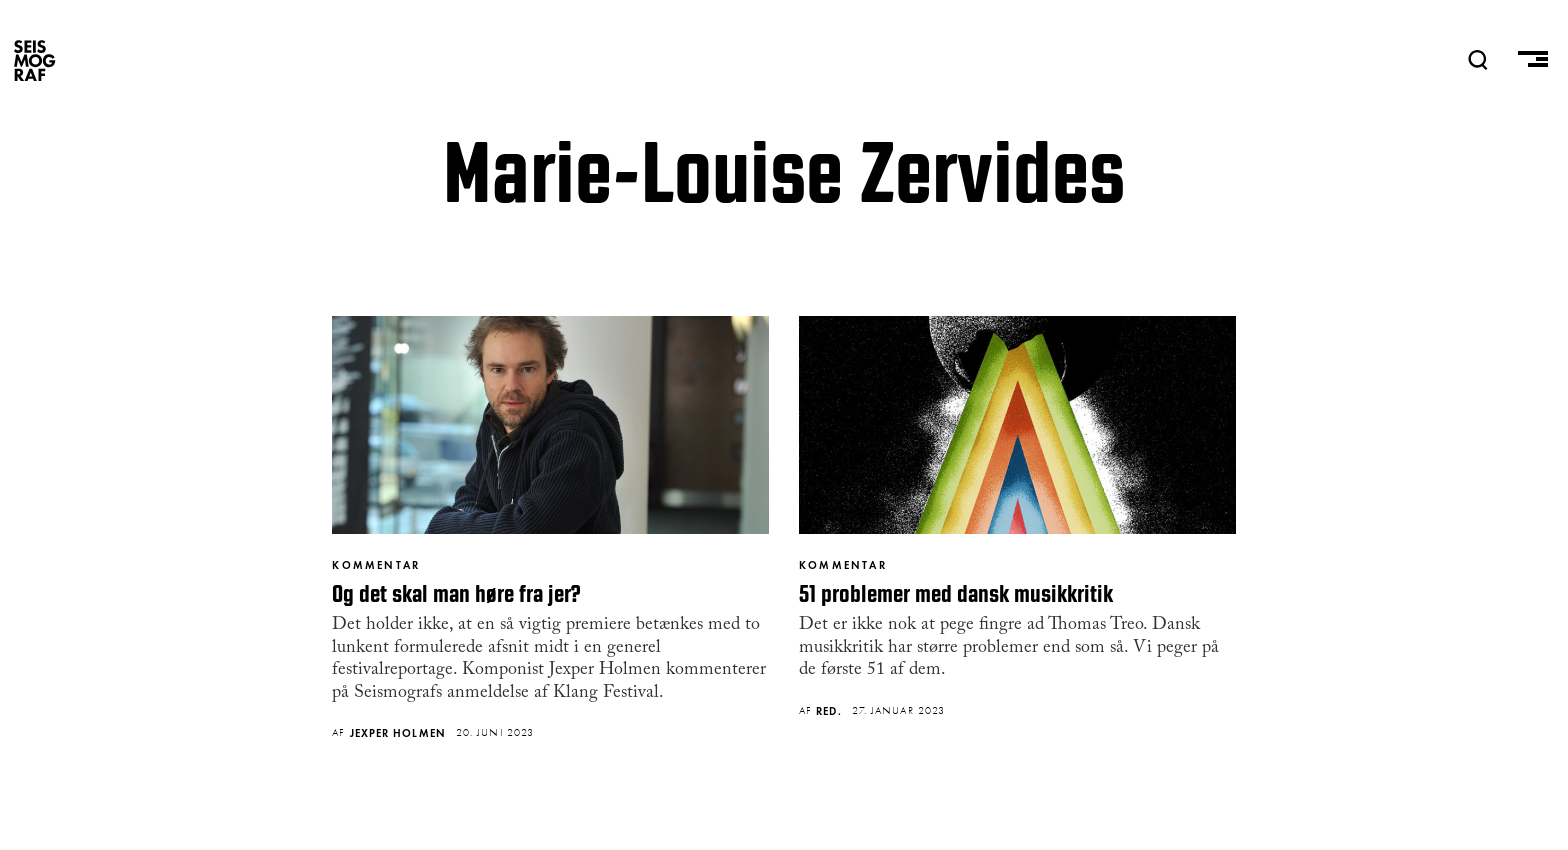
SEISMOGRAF (35, 60)
